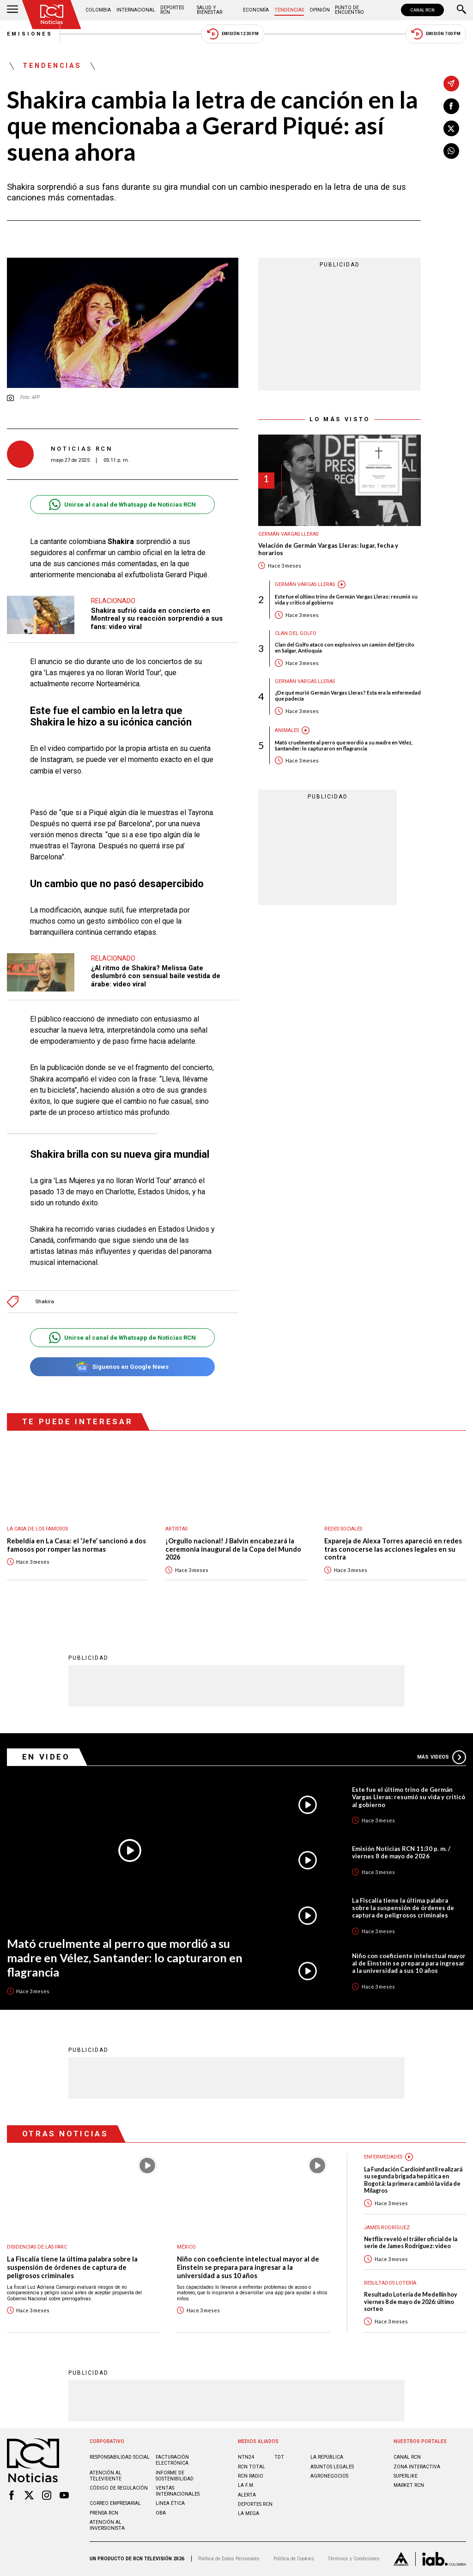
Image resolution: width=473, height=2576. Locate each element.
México (186, 2247)
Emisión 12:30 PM (233, 34)
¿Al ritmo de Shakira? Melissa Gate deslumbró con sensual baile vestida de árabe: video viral (155, 976)
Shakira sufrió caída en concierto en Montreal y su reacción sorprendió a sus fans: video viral (157, 618)
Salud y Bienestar (209, 10)
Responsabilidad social (120, 2457)
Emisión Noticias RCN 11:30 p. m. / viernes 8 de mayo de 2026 (401, 1852)
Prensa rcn (104, 2513)
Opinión (319, 10)
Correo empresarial (115, 2503)
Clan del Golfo (295, 633)
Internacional (135, 10)
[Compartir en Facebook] (451, 106)
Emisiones (30, 34)
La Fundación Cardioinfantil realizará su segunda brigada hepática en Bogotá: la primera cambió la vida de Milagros (413, 2180)
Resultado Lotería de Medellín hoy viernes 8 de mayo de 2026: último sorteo (410, 2301)
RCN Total (251, 2467)
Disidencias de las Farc (37, 2247)
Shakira (44, 1302)
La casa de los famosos (37, 1529)
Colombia (98, 10)
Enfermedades (383, 2157)
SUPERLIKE (406, 2476)
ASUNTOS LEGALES (332, 2467)
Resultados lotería (390, 2283)
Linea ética (170, 2503)
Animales (287, 730)
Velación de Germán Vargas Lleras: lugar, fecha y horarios (328, 549)
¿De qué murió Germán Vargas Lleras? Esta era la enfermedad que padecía (348, 695)
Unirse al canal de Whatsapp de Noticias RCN (122, 504)
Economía (256, 10)
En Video (46, 1756)
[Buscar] (461, 10)
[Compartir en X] (451, 128)
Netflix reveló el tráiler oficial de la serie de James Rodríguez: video (410, 2242)
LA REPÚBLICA (326, 2457)
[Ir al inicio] (52, 14)
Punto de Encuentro (349, 10)
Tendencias (289, 10)
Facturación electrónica (172, 2460)
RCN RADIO (250, 2476)
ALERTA (247, 2495)
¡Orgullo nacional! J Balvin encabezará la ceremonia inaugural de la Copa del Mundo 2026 (233, 1549)
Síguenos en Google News (122, 1367)
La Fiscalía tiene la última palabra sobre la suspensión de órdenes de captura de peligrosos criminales (403, 1908)
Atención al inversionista (107, 2525)
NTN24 (246, 2457)
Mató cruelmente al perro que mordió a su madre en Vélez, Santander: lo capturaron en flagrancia (343, 745)
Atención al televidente (105, 2476)
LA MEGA (248, 2513)
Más (441, 1757)
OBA (161, 2513)
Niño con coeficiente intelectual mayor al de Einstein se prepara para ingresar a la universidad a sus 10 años (409, 1963)
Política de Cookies (293, 2559)
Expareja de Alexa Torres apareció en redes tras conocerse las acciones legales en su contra (393, 1549)
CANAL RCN (422, 9)
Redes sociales (343, 1529)
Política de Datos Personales (229, 2559)
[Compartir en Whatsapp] (451, 151)
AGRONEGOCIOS (329, 2476)
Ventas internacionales (178, 2491)
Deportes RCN (172, 10)
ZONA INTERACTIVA (417, 2467)
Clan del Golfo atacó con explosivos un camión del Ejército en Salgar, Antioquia (344, 647)
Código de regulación (119, 2488)
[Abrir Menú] (12, 10)
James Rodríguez (387, 2228)
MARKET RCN (409, 2485)
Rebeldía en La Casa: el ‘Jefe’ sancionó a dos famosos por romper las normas (76, 1545)
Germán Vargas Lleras (288, 534)
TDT (279, 2457)
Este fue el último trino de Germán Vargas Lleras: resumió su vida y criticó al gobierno (346, 599)
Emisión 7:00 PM (436, 34)
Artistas (176, 1529)
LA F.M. (246, 2485)
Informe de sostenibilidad (175, 2476)
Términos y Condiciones (353, 2559)
